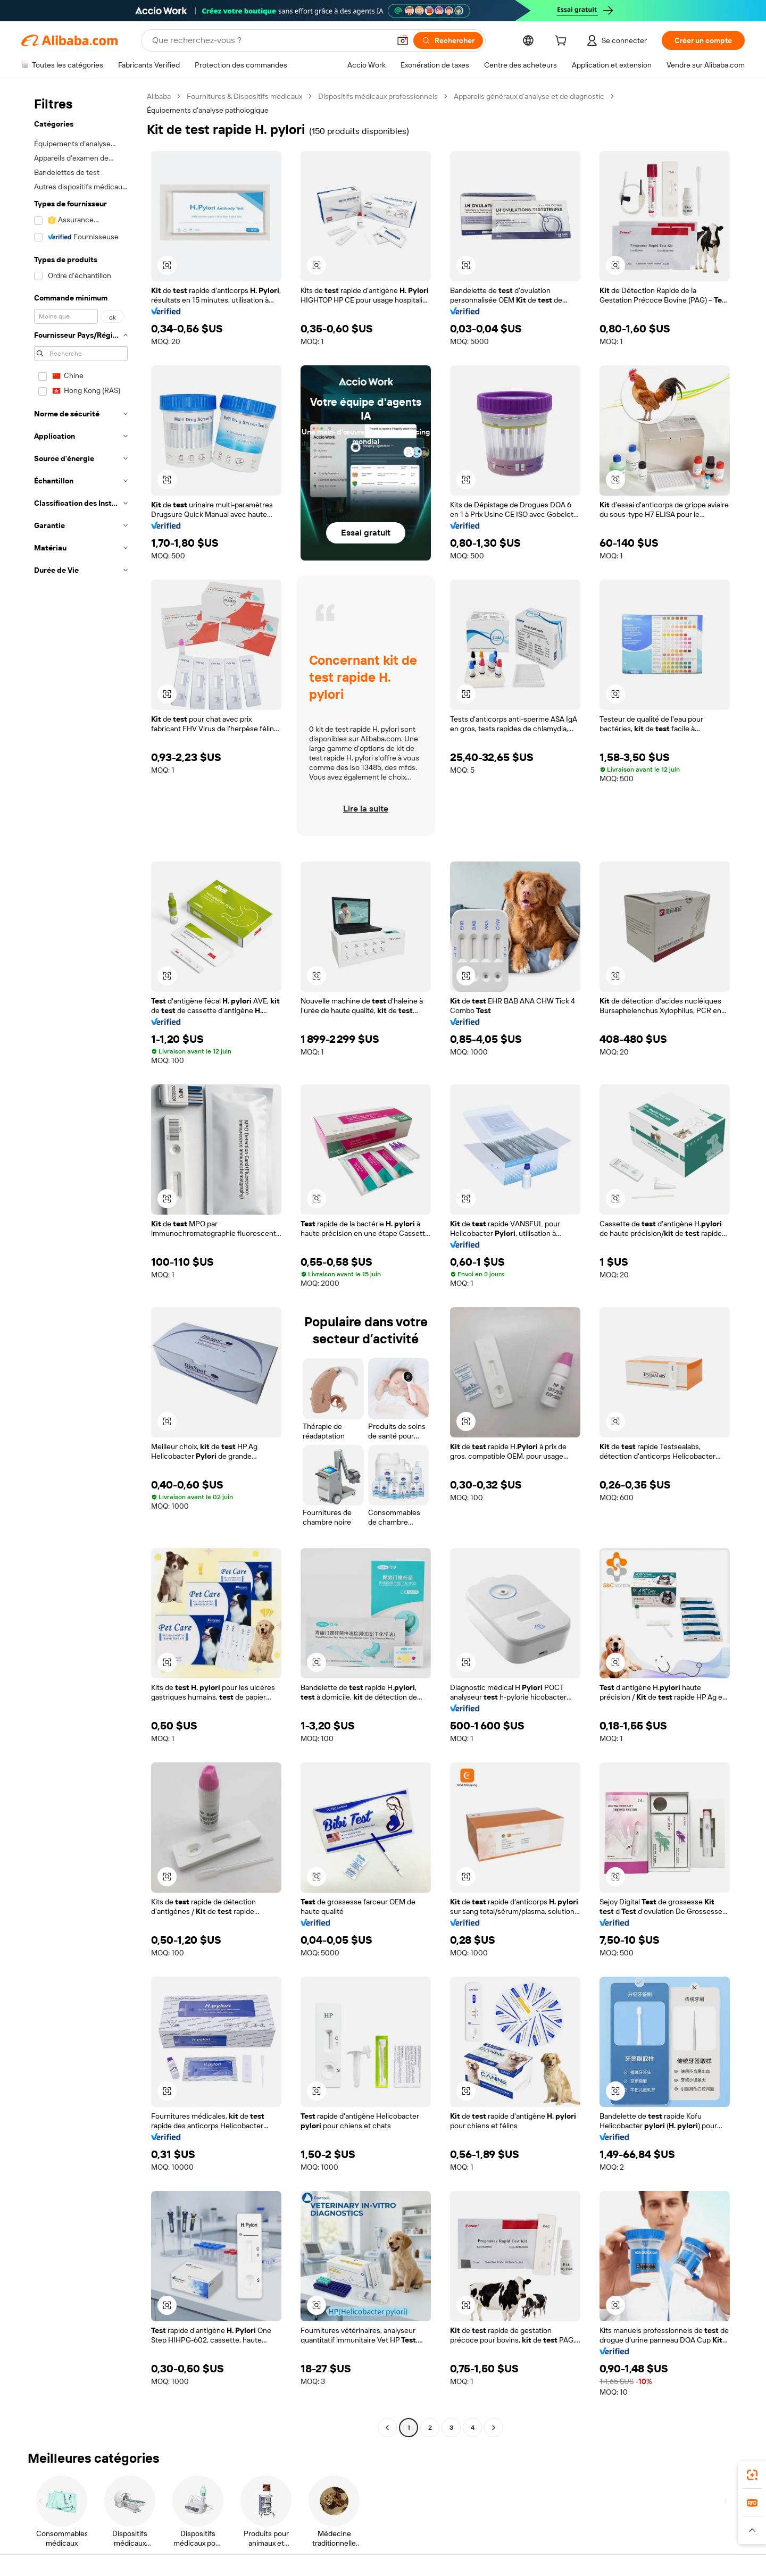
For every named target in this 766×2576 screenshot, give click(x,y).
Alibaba (159, 96)
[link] (752, 2475)
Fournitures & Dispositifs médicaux (244, 96)
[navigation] (81, 1263)
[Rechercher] (448, 40)
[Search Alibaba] (270, 40)
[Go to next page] (493, 2427)
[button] (402, 40)
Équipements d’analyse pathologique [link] (208, 110)
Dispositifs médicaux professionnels (378, 96)
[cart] (563, 42)
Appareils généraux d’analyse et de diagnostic (529, 96)
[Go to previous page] (387, 2427)
